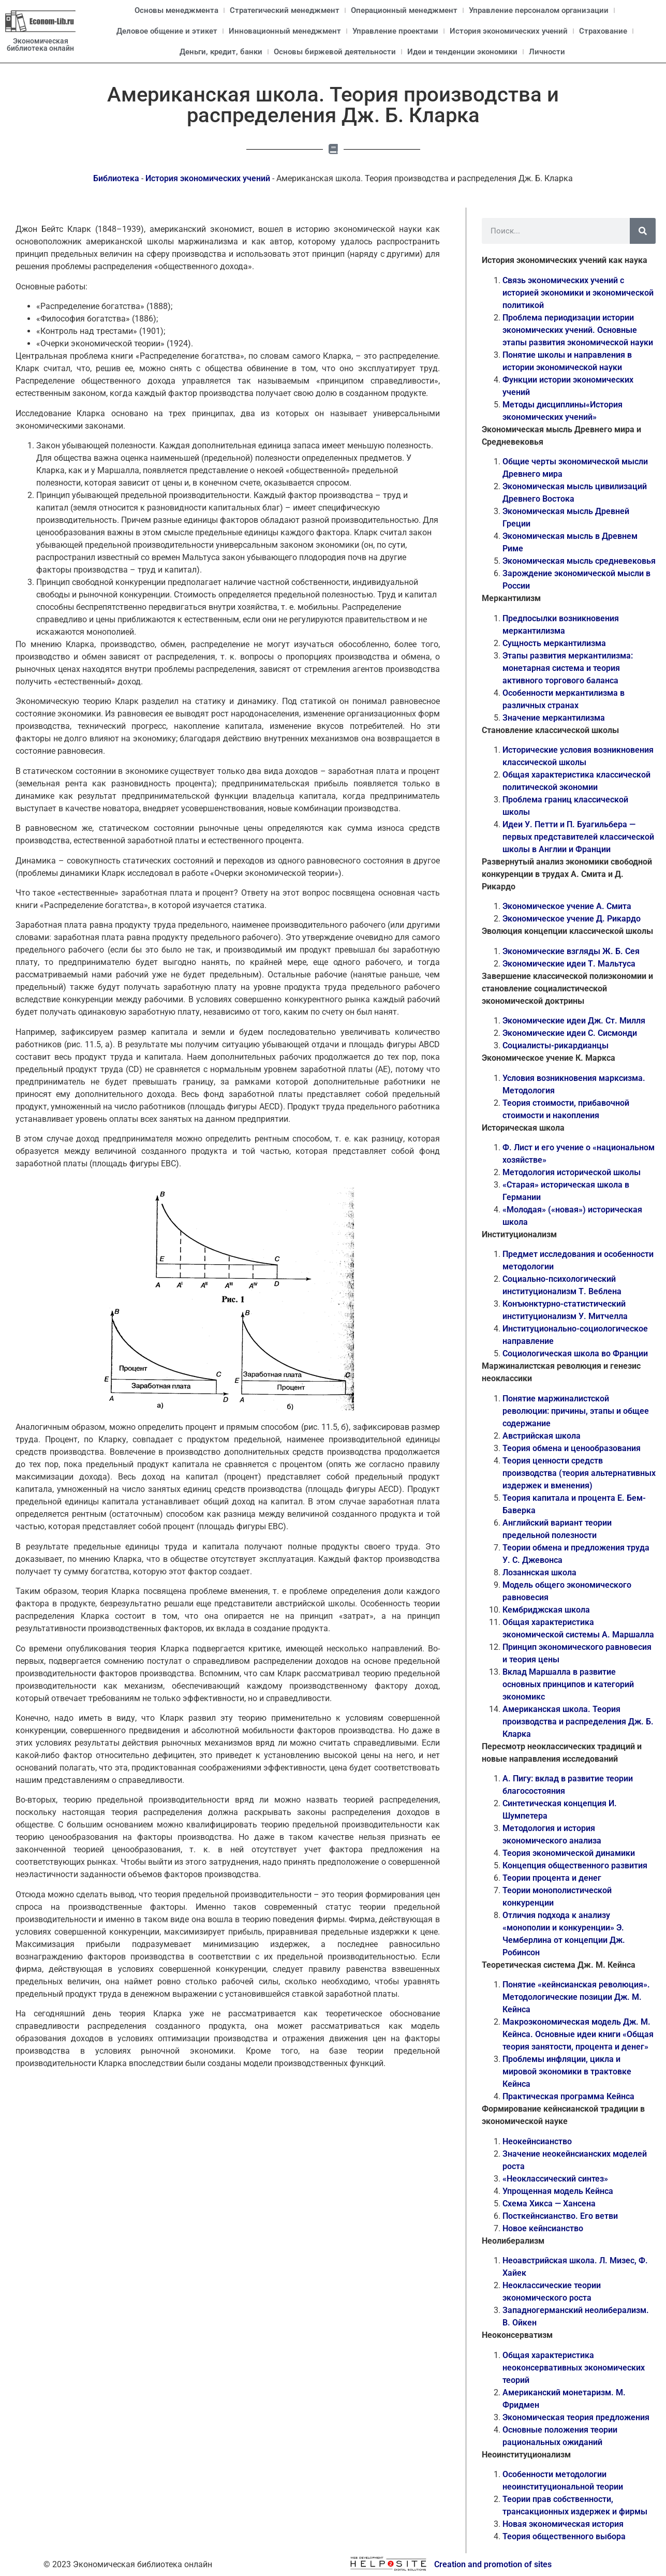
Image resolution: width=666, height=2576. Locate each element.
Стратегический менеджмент (284, 10)
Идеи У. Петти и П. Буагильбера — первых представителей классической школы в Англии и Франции (578, 836)
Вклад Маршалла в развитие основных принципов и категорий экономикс (568, 1684)
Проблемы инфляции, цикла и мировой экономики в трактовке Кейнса (566, 2071)
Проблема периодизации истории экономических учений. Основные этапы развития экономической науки (577, 330)
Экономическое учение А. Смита (566, 906)
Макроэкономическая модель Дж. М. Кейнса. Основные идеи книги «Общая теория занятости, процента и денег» (578, 2034)
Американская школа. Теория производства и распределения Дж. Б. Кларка (578, 1721)
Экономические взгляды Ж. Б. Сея (571, 951)
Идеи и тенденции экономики (462, 51)
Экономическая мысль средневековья (579, 561)
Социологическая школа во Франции (575, 1353)
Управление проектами (395, 31)
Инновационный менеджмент (285, 31)
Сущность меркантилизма (554, 643)
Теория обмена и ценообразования (571, 1448)
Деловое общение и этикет (166, 31)
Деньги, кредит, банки (221, 51)
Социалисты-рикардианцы (555, 1045)
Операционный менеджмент (404, 10)
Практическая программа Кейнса (568, 2096)
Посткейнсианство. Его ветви (560, 2216)
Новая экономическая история (563, 2524)
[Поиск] (643, 231)
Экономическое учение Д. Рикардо (571, 919)
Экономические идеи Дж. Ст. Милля (573, 1021)
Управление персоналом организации (539, 10)
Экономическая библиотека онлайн (40, 44)
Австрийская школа (541, 1436)
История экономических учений (509, 31)
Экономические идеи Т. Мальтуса (568, 964)
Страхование (603, 31)
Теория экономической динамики (568, 1853)
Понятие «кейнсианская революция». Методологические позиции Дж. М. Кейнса (576, 1997)
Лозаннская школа (539, 1572)
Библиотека (116, 178)
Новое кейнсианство (542, 2228)
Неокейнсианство (537, 2141)
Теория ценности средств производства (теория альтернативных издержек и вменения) (579, 1473)
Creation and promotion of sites (493, 2564)
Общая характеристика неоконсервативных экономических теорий (573, 2367)
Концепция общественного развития (574, 1865)
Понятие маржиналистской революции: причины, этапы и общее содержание (575, 1411)
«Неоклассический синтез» (555, 2179)
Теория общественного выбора (564, 2536)
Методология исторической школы (571, 1172)
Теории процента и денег (551, 1878)
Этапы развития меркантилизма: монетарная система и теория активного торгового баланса (567, 668)
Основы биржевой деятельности (335, 51)
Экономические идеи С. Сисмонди (569, 1033)
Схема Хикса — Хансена (549, 2203)
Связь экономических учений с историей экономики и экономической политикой (578, 292)
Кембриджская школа (546, 1610)
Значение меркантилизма (553, 718)
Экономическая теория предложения (575, 2417)
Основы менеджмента (176, 10)
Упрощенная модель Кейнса (557, 2191)
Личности (547, 51)
